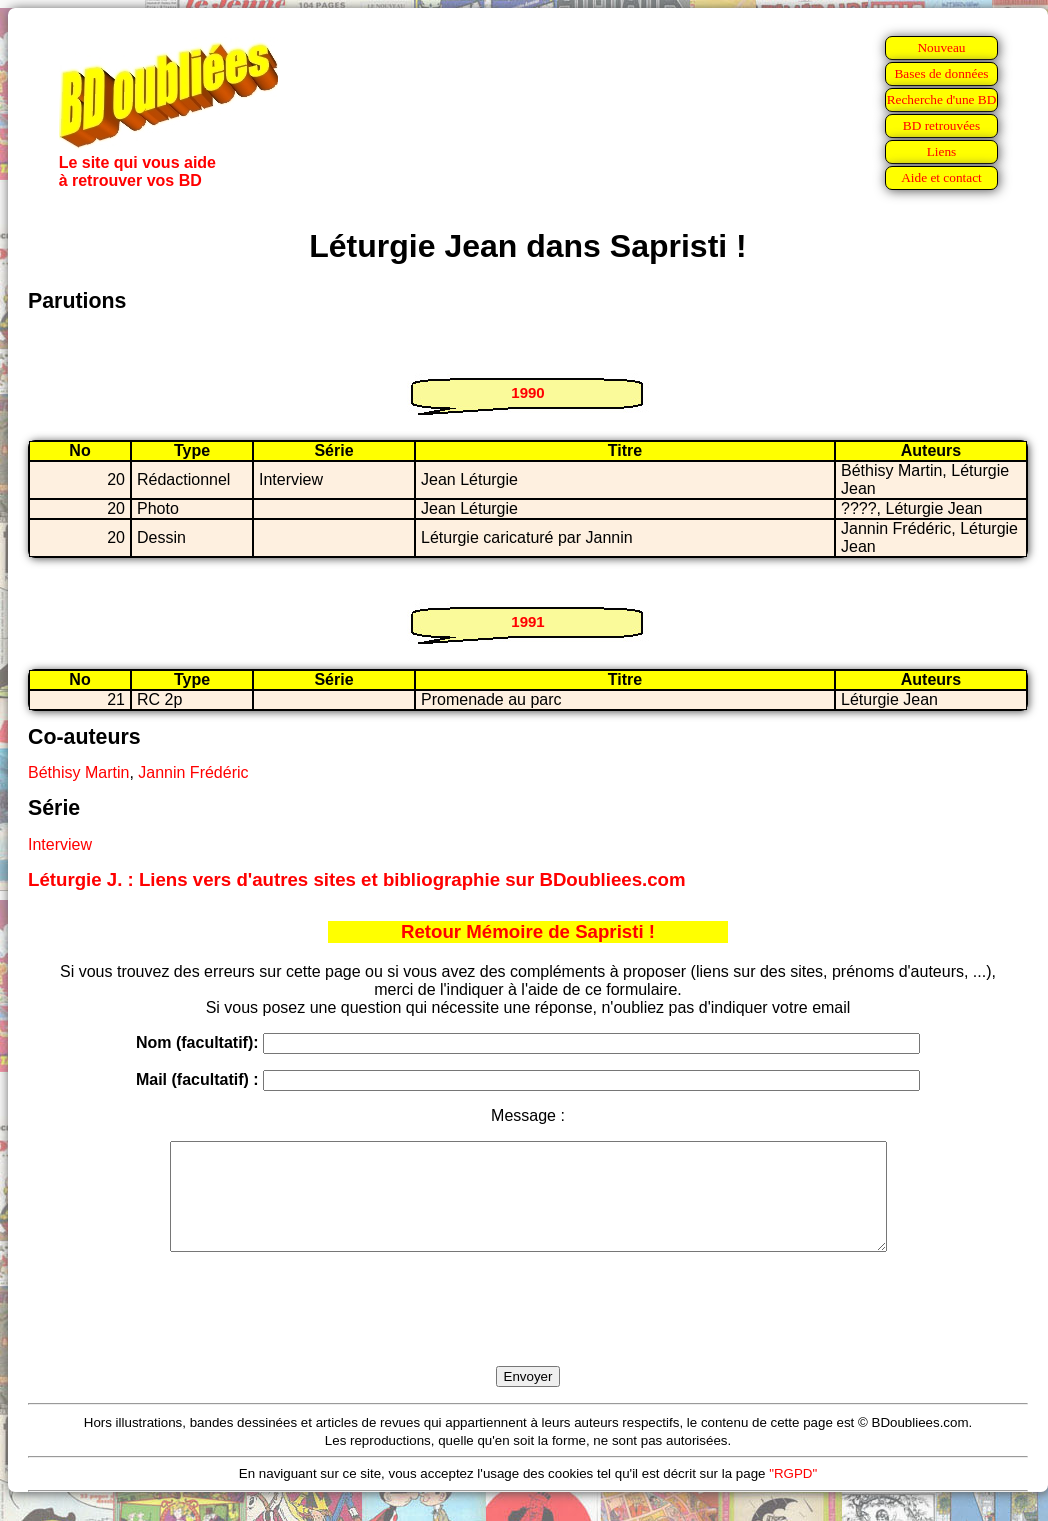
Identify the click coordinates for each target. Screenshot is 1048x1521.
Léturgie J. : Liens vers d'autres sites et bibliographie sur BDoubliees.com (357, 879)
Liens (942, 151)
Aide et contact (941, 177)
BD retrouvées (941, 125)
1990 (527, 392)
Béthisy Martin (78, 772)
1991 (527, 621)
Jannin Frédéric (193, 772)
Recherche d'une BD (942, 99)
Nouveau (941, 47)
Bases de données (941, 73)
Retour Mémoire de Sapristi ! (528, 931)
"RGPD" (793, 1494)
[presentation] (528, 1332)
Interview (60, 844)
